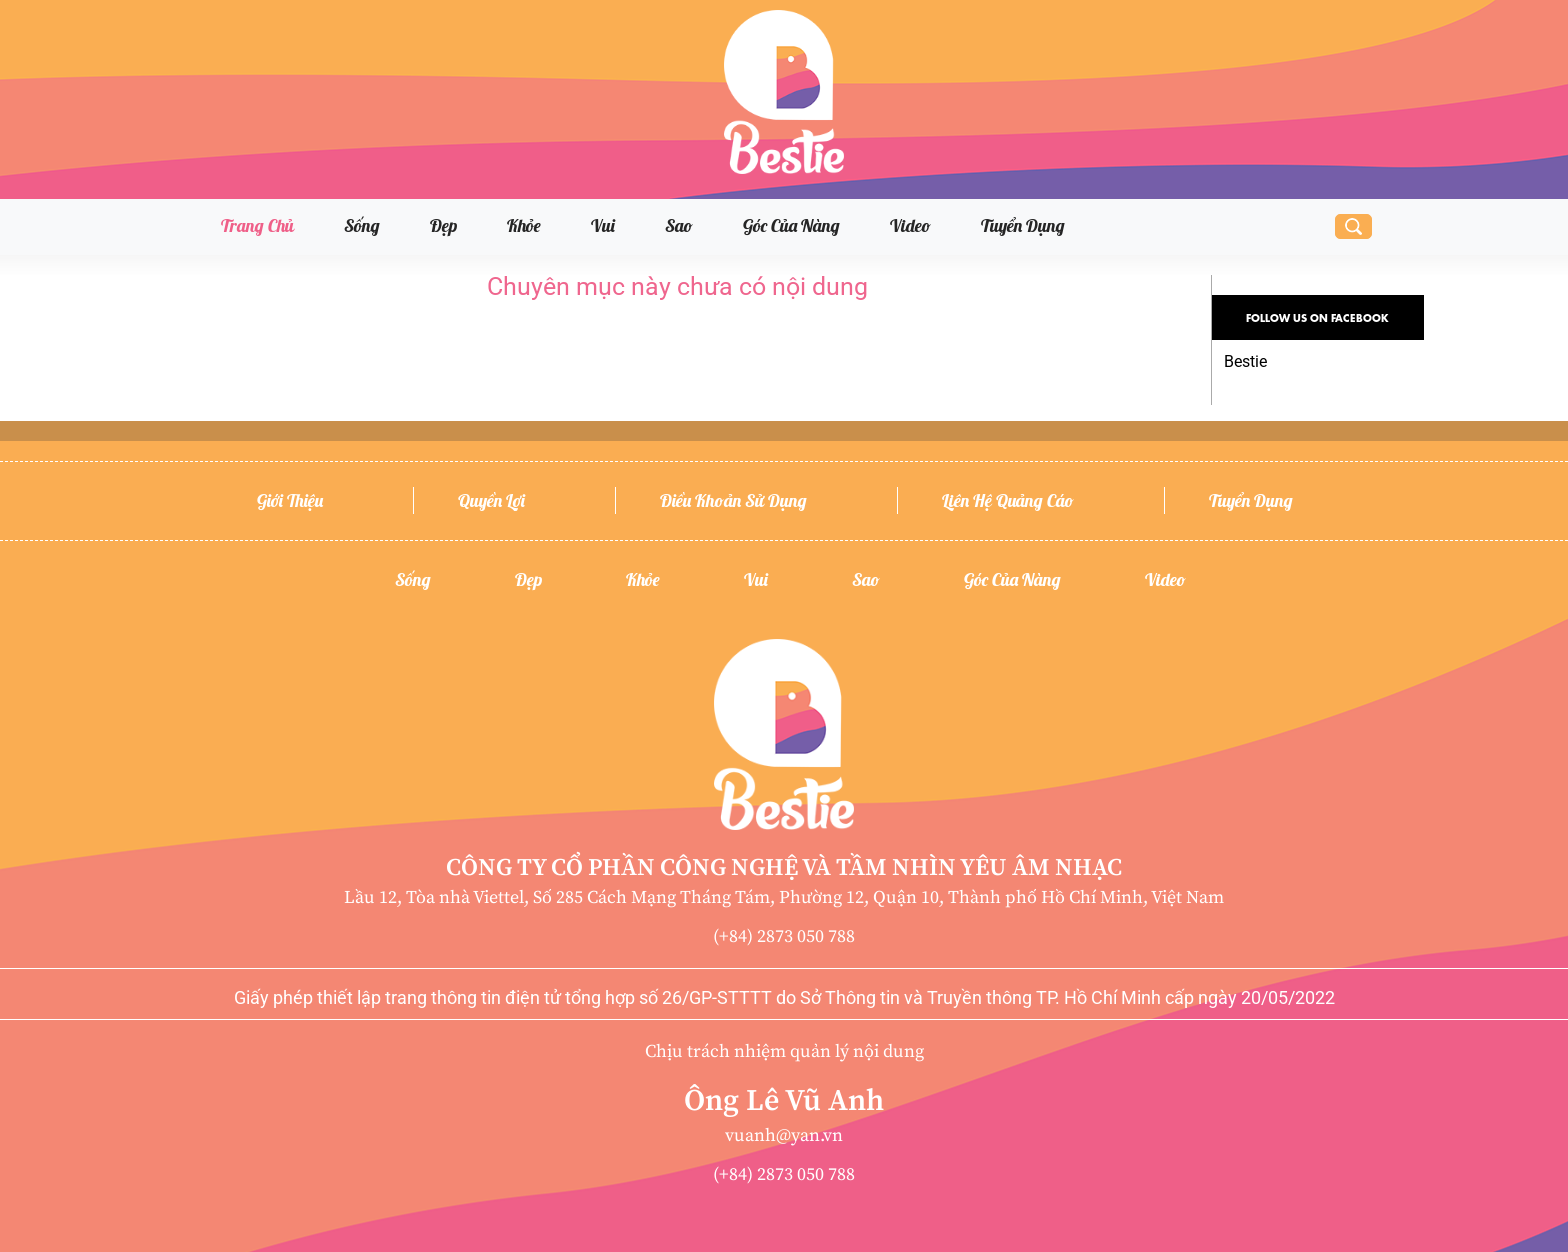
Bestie (1245, 361)
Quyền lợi (491, 500)
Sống (362, 225)
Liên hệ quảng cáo (1008, 500)
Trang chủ (257, 225)
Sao (679, 225)
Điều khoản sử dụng (733, 500)
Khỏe (524, 225)
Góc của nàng (791, 225)
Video (910, 225)
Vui (603, 225)
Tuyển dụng (1023, 225)
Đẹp (443, 225)
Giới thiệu (290, 500)
